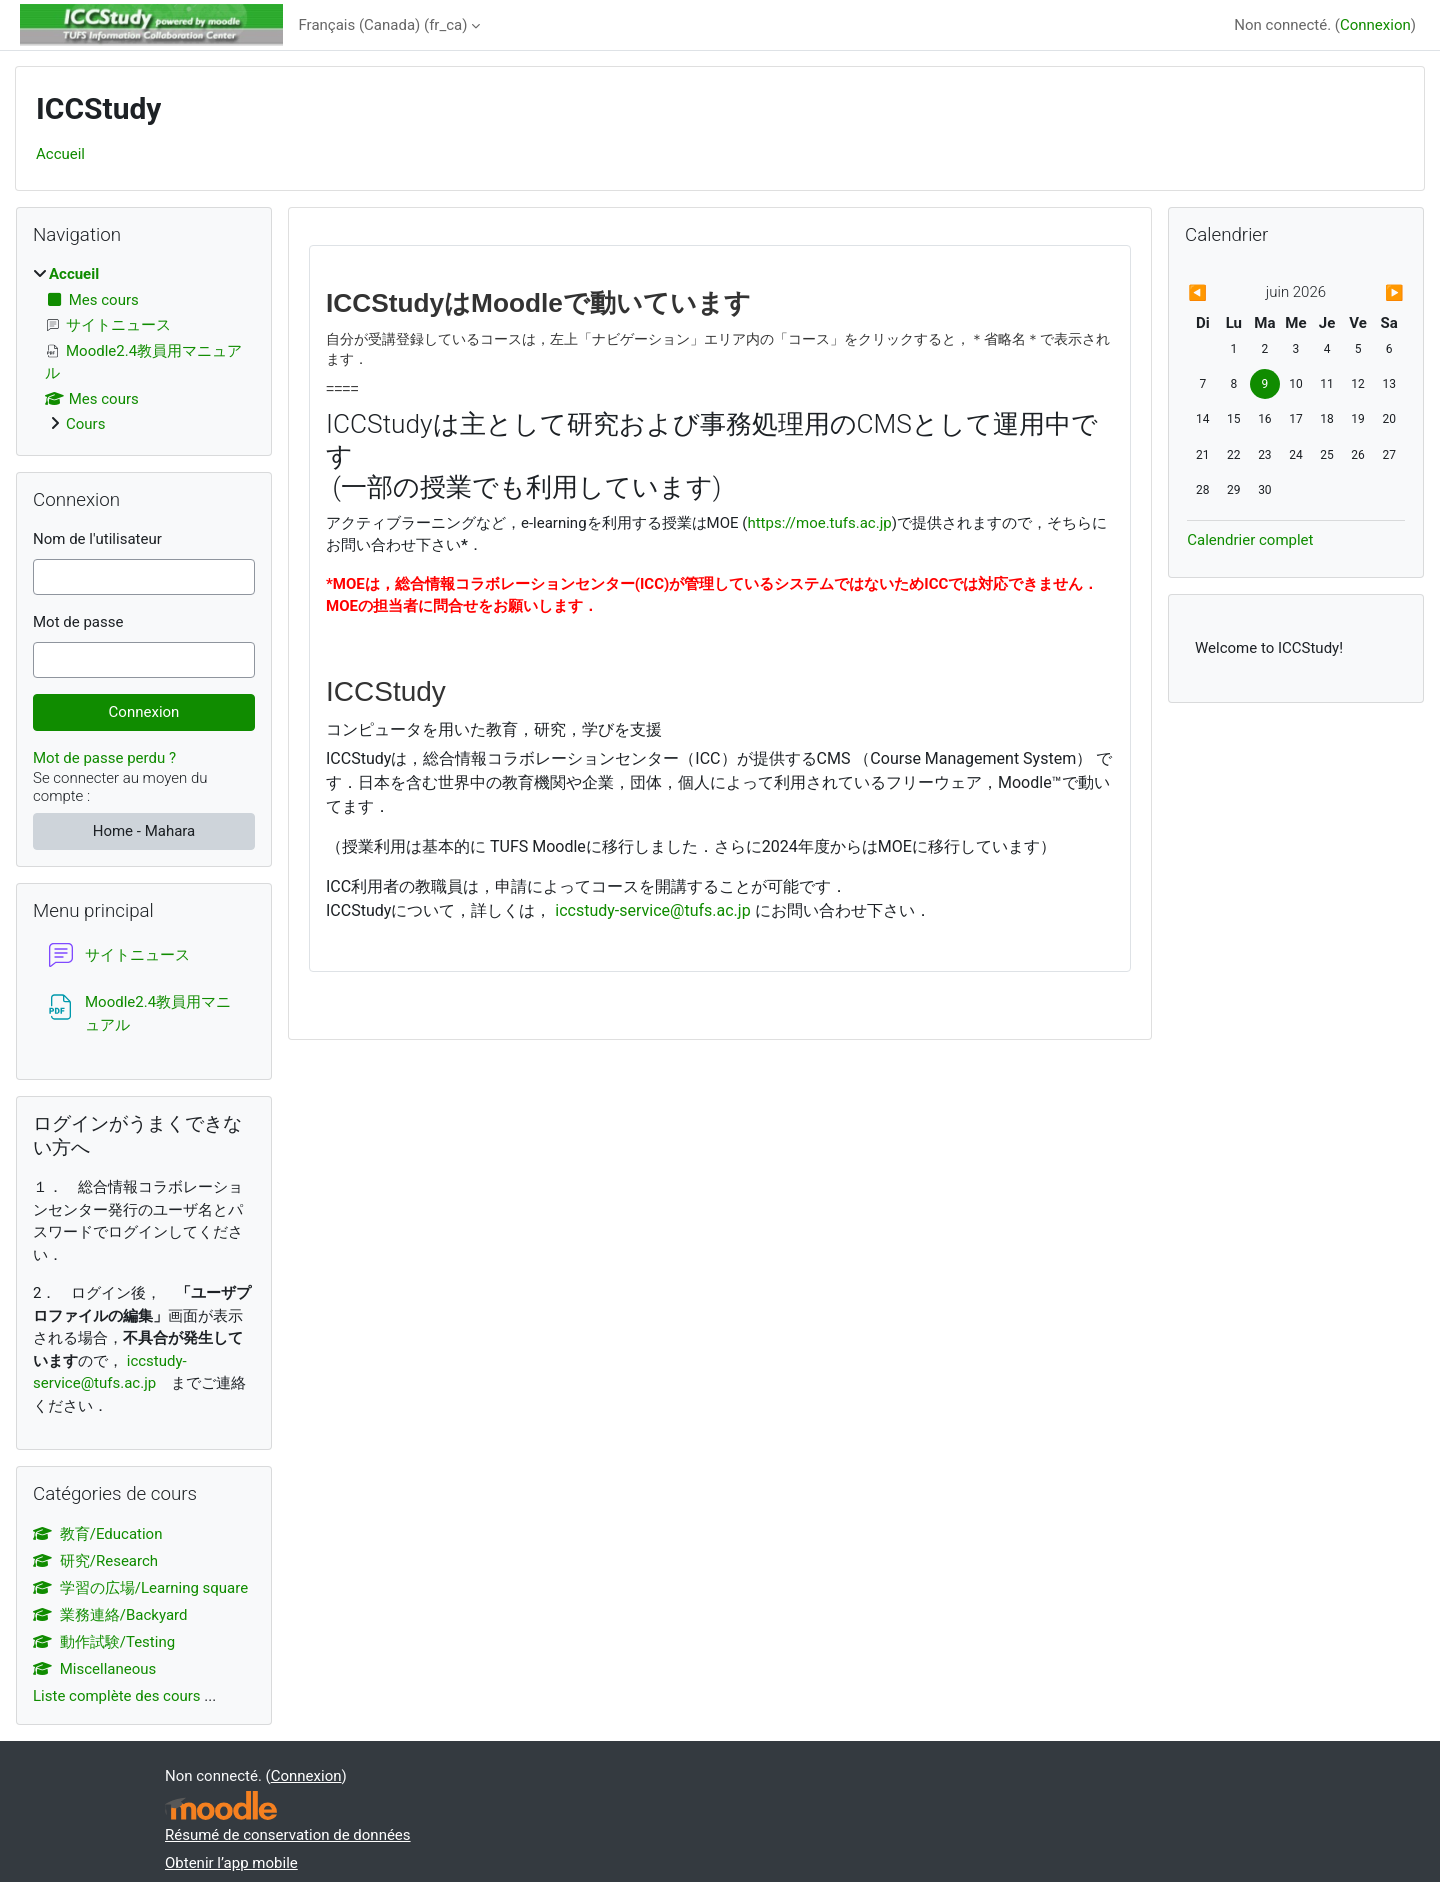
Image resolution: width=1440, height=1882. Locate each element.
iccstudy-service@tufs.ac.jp (652, 910)
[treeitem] (144, 349)
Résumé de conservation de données (288, 1835)
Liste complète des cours (117, 1696)
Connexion (1375, 25)
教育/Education (97, 1534)
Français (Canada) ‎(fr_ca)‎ (383, 25)
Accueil (60, 154)
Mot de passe (78, 622)
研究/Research (95, 1561)
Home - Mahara (144, 831)
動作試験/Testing (104, 1642)
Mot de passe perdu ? (104, 758)
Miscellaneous (94, 1669)
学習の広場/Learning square (140, 1588)
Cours (85, 424)
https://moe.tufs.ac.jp (819, 523)
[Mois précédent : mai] (1219, 293)
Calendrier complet (1250, 540)
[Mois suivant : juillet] (1371, 293)
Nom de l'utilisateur (97, 539)
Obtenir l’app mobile (231, 1863)
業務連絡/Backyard (110, 1615)
